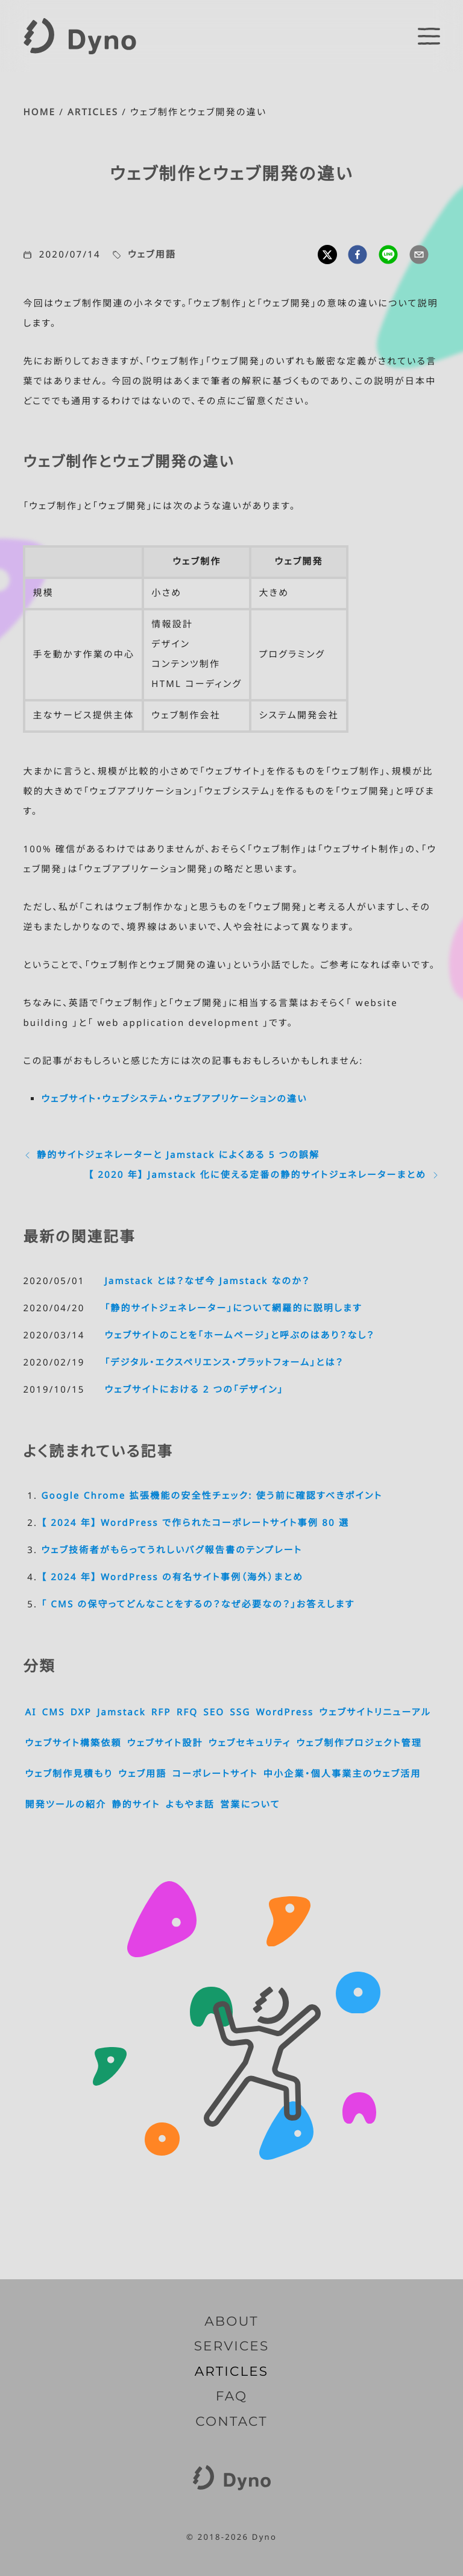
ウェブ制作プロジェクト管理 (359, 1743)
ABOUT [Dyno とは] (231, 2321)
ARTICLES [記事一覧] (232, 2371)
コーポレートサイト (215, 1774)
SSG (240, 1712)
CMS (53, 1712)
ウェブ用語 (152, 254)
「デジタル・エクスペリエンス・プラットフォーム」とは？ (223, 1362)
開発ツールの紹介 (65, 1805)
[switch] (429, 36)
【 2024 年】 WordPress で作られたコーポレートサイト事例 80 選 (195, 1523)
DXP (81, 1712)
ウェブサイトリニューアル (375, 1712)
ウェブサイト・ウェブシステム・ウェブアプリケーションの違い (174, 1099)
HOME (39, 112)
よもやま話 (190, 1805)
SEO (213, 1712)
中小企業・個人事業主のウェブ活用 (342, 1774)
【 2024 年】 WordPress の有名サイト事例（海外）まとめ (172, 1577)
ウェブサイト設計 (165, 1743)
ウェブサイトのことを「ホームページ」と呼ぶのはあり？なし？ (239, 1335)
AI (30, 1712)
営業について (250, 1805)
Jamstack (121, 1712)
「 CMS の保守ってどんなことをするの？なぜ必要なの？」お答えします (197, 1604)
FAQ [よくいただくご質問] (232, 2396)
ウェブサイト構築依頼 (73, 1743)
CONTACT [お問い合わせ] (231, 2421)
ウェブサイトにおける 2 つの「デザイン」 (193, 1390)
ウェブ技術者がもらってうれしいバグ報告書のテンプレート (171, 1550)
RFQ (187, 1712)
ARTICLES (93, 112)
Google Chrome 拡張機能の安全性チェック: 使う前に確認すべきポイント (211, 1496)
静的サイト (136, 1805)
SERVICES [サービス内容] (231, 2346)
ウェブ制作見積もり (69, 1774)
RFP (161, 1712)
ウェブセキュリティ (250, 1743)
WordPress (284, 1712)
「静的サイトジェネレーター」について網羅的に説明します (233, 1308)
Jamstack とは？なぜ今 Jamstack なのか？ (207, 1281)
